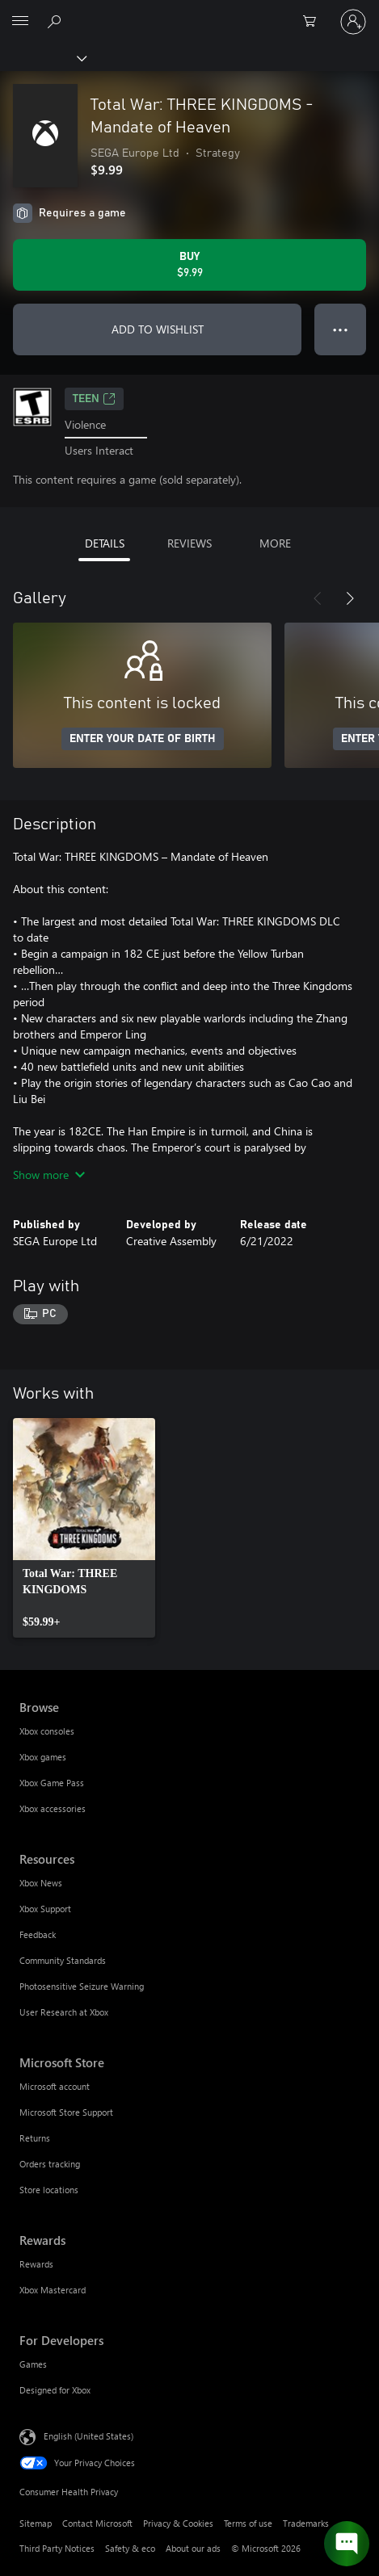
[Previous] (317, 598)
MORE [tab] (275, 543)
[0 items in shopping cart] (314, 21)
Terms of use (248, 2523)
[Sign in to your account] (353, 21)
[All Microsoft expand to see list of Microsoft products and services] (20, 21)
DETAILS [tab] (104, 543)
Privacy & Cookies (178, 2523)
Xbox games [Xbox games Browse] (42, 1757)
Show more (49, 1174)
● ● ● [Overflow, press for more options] (340, 329)
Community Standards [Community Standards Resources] (62, 1960)
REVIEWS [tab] (189, 543)
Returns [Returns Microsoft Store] (34, 2138)
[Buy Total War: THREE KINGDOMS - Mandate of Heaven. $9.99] (189, 265)
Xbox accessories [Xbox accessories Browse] (52, 1808)
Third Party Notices (57, 2548)
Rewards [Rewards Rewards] (36, 2264)
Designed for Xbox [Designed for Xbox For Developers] (55, 2390)
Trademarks (306, 2523)
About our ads (193, 2548)
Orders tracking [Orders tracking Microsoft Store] (49, 2164)
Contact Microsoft (97, 2523)
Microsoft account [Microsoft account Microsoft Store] (54, 2086)
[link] (84, 1528)
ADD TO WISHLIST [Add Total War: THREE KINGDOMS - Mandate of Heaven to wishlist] (158, 329)
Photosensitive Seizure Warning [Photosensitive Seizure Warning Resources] (81, 1986)
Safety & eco (130, 2548)
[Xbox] (42, 57)
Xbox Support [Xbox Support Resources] (45, 1908)
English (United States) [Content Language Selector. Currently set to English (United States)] (88, 2436)
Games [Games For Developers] (33, 2364)
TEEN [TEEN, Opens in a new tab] (94, 398)
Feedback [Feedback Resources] (37, 1934)
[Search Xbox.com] (56, 21)
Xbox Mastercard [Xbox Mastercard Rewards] (52, 2289)
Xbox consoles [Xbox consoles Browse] (46, 1731)
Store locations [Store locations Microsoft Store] (48, 2189)
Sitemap (35, 2523)
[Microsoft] (189, 12)
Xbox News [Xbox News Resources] (40, 1882)
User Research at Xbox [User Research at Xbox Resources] (63, 2012)
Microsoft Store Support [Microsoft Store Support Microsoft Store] (66, 2112)
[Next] (350, 598)
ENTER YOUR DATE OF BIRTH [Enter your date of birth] (142, 739)
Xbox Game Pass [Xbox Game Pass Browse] (51, 1782)
